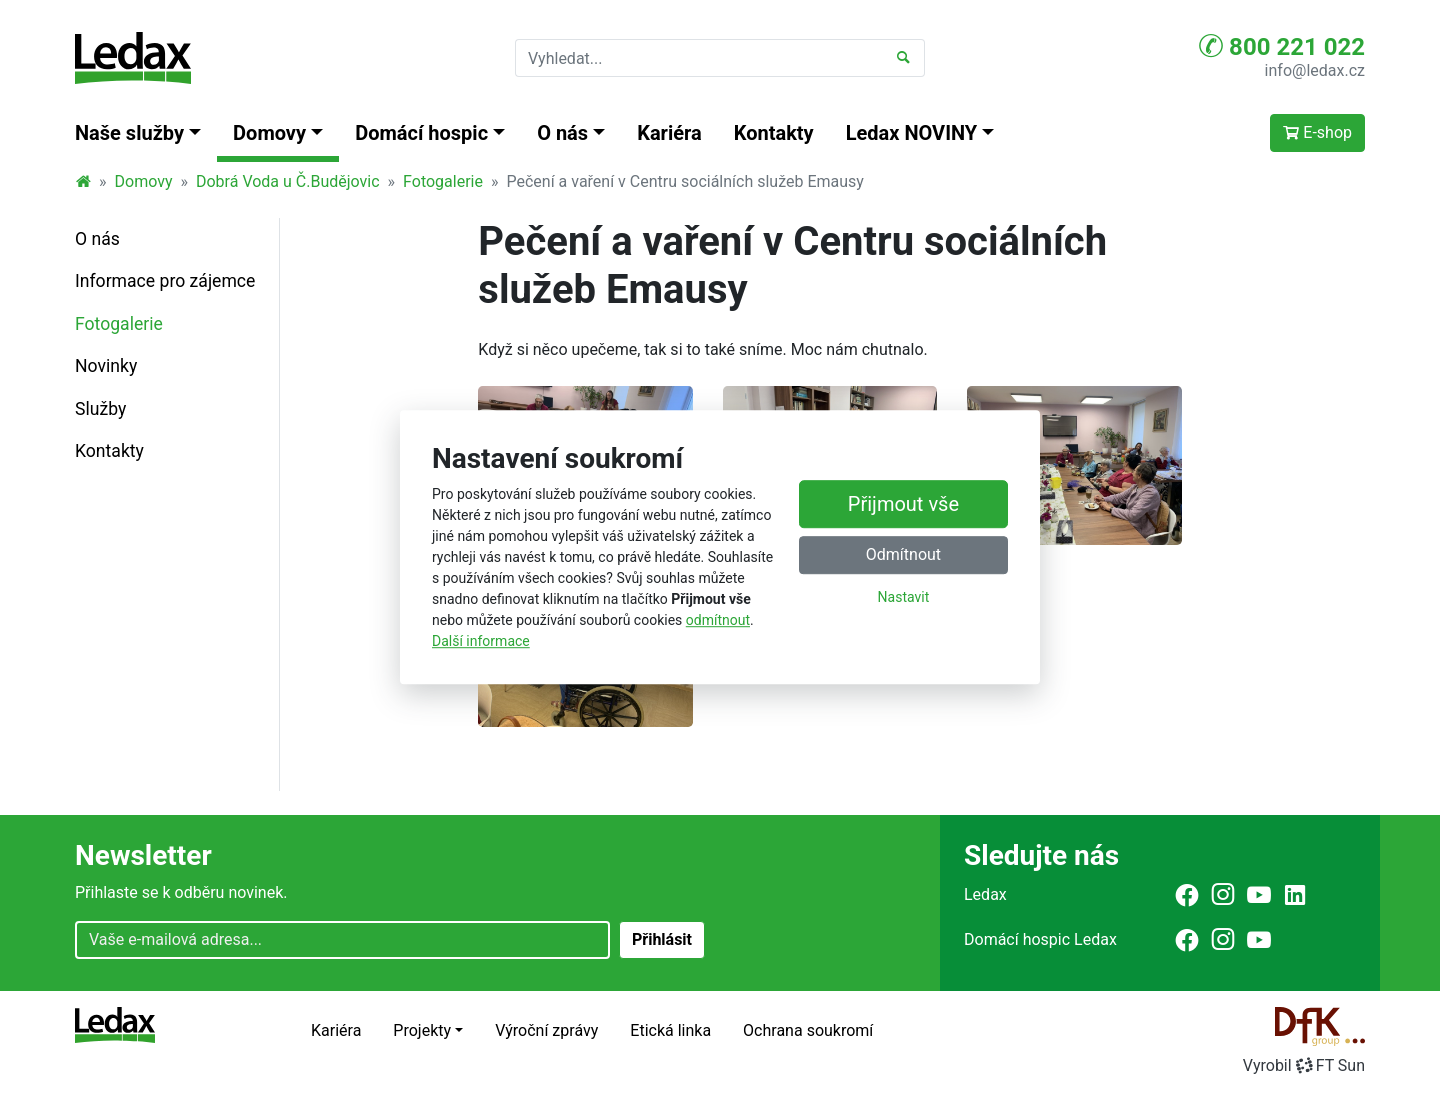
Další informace (481, 641)
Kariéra (669, 133)
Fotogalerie (443, 181)
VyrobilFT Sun (1304, 1065)
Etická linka (670, 1030)
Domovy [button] (269, 133)
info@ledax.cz (1315, 70)
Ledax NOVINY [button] (912, 133)
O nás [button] (562, 133)
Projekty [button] (422, 1030)
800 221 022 (1282, 46)
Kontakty (774, 133)
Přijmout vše (903, 505)
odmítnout (718, 620)
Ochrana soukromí (808, 1030)
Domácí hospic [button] (421, 133)
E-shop (1317, 132)
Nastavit (904, 598)
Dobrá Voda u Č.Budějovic (288, 181)
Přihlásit (662, 939)
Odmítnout (903, 555)
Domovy (144, 181)
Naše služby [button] (129, 133)
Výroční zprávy (546, 1030)
